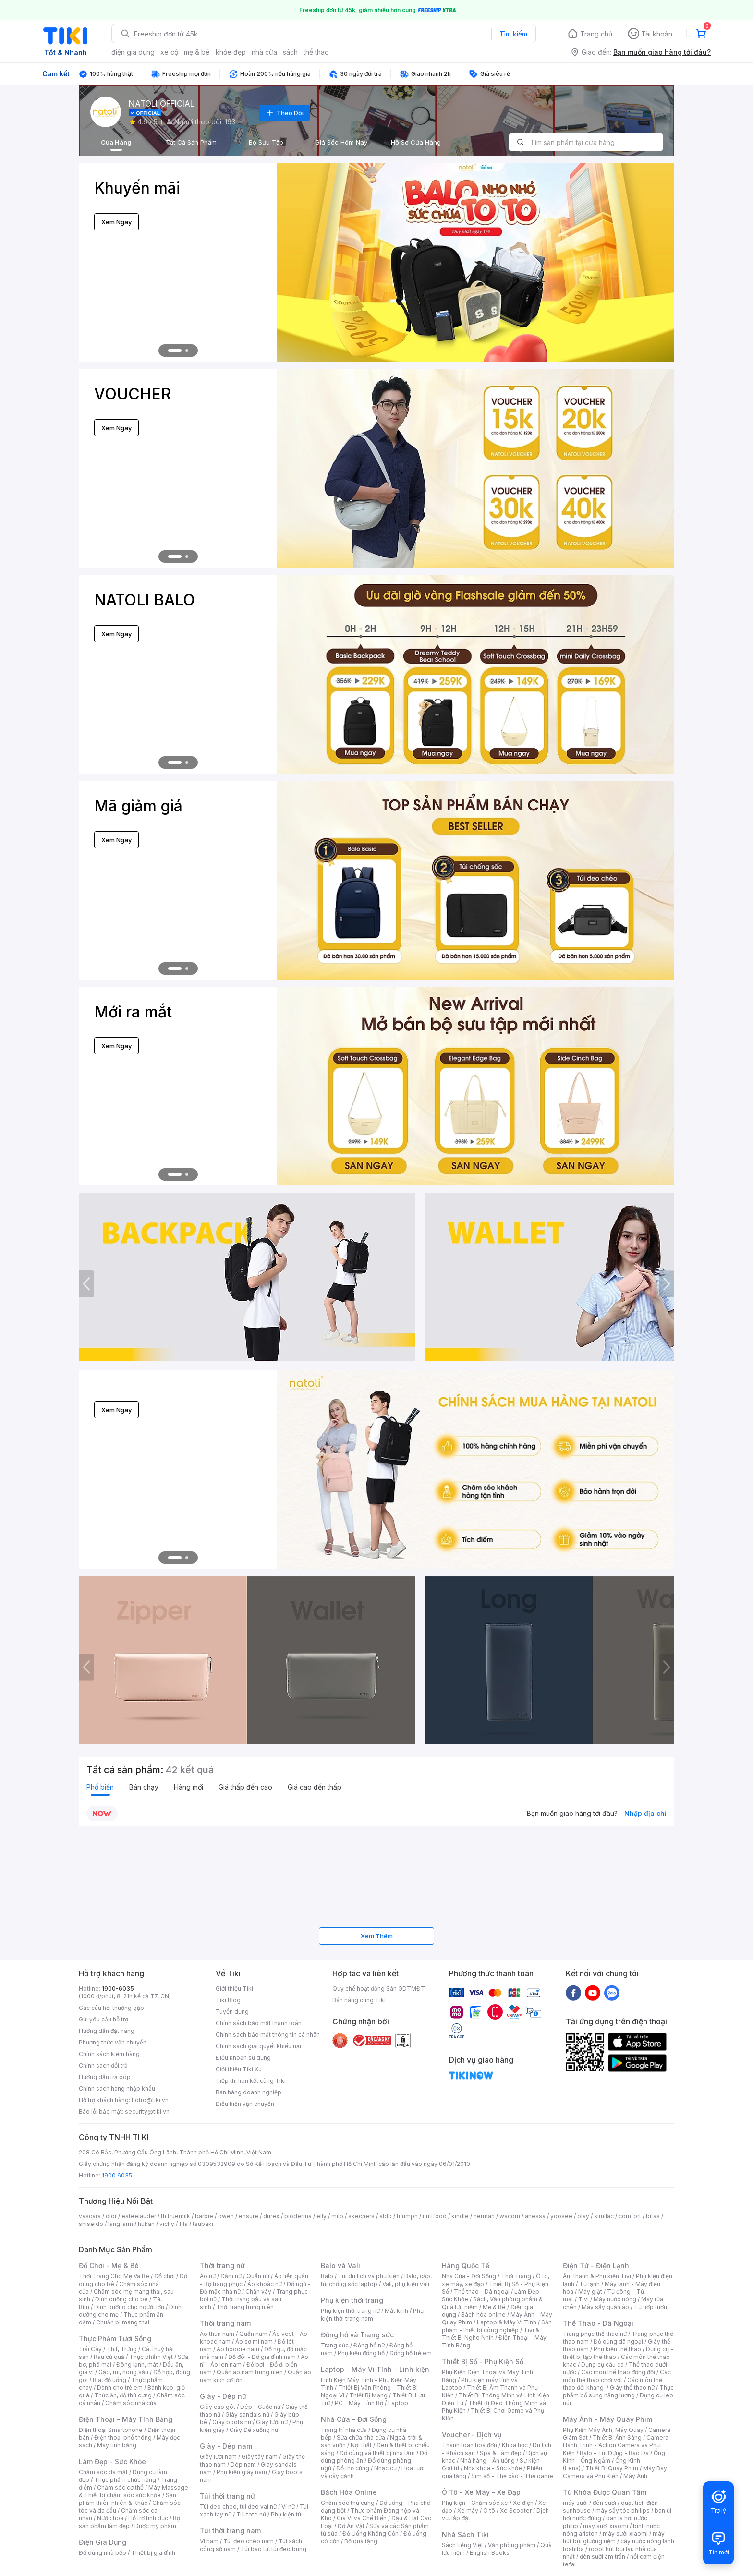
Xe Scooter (516, 2510)
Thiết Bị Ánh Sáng (617, 2437)
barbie (204, 2216)
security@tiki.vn (147, 2111)
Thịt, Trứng (122, 2349)
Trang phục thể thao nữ (595, 2333)
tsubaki (203, 2223)
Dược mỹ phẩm (155, 2525)
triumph (407, 2216)
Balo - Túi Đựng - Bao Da (614, 2452)
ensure (248, 2216)
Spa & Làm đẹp (501, 2452)
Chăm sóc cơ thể (120, 2487)
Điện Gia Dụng (102, 2542)
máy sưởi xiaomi (625, 2533)
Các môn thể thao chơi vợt (617, 2376)
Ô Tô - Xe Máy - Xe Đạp (481, 2492)
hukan (146, 2223)
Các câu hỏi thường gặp (111, 2007)
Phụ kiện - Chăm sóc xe (475, 2502)
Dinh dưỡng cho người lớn (129, 2306)
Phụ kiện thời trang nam (372, 2314)
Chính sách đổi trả (103, 2065)
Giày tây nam (260, 2456)
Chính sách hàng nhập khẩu (117, 2088)
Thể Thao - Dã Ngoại (598, 2323)
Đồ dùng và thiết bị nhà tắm (377, 2452)
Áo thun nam (217, 2333)
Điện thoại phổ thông (123, 2437)
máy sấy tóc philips (622, 2510)
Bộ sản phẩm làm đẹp (129, 2522)
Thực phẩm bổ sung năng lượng (618, 2391)
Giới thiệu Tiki (234, 1988)
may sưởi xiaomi (605, 2525)
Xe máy (467, 2510)
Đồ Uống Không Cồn (370, 2533)
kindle (460, 2216)
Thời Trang (516, 2276)
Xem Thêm (377, 1936)
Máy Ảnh (635, 2475)
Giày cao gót (217, 2406)
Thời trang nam (225, 2323)
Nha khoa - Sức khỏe (493, 2468)
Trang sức (335, 2345)
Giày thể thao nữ (632, 2387)
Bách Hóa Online (349, 2492)
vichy (166, 2223)
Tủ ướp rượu (650, 2306)
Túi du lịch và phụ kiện (369, 2276)
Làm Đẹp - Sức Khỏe (112, 2461)
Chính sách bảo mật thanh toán (259, 2023)
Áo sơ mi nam (254, 2341)
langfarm (120, 2223)
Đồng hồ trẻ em (410, 2353)
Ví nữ (288, 2506)
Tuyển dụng (232, 2011)
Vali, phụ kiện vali (405, 2283)
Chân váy (258, 2291)
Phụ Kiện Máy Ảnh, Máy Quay (603, 2429)
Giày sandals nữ (247, 2414)
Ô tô (489, 2510)
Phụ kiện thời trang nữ (350, 2310)
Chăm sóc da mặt (103, 2472)
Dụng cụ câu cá (602, 2364)
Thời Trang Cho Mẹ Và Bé (114, 2276)
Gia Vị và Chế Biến (362, 2518)
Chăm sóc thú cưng (348, 2502)
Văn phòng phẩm (511, 2545)
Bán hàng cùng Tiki (359, 2000)
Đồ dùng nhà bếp (102, 2552)
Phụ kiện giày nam (242, 2472)
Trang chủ (596, 34)
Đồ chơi (164, 2276)
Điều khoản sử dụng (243, 2057)
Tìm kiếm (513, 34)
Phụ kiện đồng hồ (361, 2353)
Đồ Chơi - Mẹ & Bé (109, 2266)
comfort (630, 2216)
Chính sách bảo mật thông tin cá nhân (268, 2034)
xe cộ (169, 52)
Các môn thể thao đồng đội (618, 2372)
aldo (385, 2216)
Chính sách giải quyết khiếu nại (258, 2046)
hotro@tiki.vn (150, 2100)
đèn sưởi (604, 2502)
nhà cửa (264, 52)
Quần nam (253, 2333)
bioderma (298, 2216)
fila (183, 2223)
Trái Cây (90, 2349)
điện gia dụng (133, 52)
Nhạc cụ (385, 2468)
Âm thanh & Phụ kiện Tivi (597, 2276)
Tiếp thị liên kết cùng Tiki (251, 2080)
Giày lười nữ (272, 2422)
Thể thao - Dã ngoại (482, 2291)
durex (271, 2216)
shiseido (91, 2223)
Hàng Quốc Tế (465, 2266)
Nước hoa (110, 2518)
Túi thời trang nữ (227, 2496)
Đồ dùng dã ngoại (618, 2341)
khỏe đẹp (231, 52)
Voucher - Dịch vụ (471, 2435)
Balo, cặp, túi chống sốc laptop (376, 2280)
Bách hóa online (483, 2314)
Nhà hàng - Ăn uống (487, 2460)
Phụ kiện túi (287, 2514)
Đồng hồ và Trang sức (357, 2335)
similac (604, 2216)
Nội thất (361, 2445)
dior (111, 2216)
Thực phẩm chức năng (125, 2479)
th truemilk (175, 2216)
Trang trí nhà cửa (344, 2429)
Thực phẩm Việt (151, 2356)
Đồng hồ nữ (369, 2345)
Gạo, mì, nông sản (123, 2372)
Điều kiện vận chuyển (245, 2103)
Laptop (398, 2403)
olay (583, 2216)
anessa (535, 2216)
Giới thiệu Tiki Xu (239, 2069)
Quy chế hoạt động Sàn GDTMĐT (378, 1988)
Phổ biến (100, 1787)
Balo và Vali (340, 2266)
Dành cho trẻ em (120, 2387)
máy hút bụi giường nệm (614, 2537)
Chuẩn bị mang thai (122, 2322)
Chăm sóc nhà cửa (131, 2403)
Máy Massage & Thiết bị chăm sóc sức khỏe (133, 2491)
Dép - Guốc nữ (260, 2406)
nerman (484, 2216)
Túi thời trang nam (230, 2531)
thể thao (316, 52)
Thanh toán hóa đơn (469, 2445)
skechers (361, 2216)
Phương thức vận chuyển (112, 2042)
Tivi (583, 2299)
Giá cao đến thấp (314, 1787)
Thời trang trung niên (245, 2306)
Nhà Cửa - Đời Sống (354, 2419)
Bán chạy (143, 1787)
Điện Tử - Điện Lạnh (596, 2266)
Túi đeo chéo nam (248, 2541)
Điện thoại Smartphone (111, 2429)
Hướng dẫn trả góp (105, 2076)
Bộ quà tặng (360, 2541)
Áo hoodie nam (238, 2349)
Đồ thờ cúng (352, 2468)
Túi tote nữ (251, 2514)
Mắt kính (396, 2310)
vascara (90, 2216)
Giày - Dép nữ (223, 2396)
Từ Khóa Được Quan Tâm (604, 2492)
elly (321, 2216)
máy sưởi (575, 2502)
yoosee (561, 2216)
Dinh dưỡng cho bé (121, 2299)
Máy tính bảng (116, 2445)
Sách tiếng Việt (462, 2545)
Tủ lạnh (589, 2283)
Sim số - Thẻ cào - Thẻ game (512, 2475)
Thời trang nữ (222, 2266)
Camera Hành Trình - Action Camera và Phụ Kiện (615, 2445)
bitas (653, 2216)
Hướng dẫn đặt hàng (106, 2030)
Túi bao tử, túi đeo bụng (273, 2548)
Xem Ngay (116, 222)
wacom (509, 2216)
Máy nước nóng (615, 2299)
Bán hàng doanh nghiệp (248, 2092)
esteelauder (138, 2216)
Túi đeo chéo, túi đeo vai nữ (238, 2506)
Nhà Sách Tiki (465, 2534)
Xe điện (523, 2502)
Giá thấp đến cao (245, 1787)
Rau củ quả (109, 2356)
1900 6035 (117, 2175)
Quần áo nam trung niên (250, 2372)
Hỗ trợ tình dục (148, 2518)
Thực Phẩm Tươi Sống (115, 2338)
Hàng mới (188, 1787)
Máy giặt (590, 2291)
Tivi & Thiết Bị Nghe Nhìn (490, 2333)
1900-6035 (118, 1988)
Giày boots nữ (231, 2422)
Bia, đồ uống (109, 2379)
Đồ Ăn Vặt (351, 2525)
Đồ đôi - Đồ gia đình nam (262, 2356)
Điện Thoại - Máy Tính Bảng (125, 2419)
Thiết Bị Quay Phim (611, 2468)
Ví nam (209, 2541)
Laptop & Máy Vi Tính (506, 2322)
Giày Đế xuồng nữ (254, 2429)
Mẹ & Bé (494, 2306)
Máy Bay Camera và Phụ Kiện (615, 2472)
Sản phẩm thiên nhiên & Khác (127, 2498)
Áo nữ (208, 2276)
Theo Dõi (284, 113)
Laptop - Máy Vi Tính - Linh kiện (375, 2369)
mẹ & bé (197, 52)
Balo (327, 2276)
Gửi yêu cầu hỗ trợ (103, 2019)
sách (290, 52)
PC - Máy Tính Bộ (359, 2403)
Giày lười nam (218, 2456)
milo (337, 2216)
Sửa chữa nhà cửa (361, 2437)
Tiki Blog (228, 2000)
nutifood (435, 2216)
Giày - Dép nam (226, 2446)
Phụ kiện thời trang (352, 2300)
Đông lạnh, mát (137, 2364)
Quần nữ (257, 2276)
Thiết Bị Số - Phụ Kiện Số (482, 2362)
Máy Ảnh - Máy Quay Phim (607, 2419)
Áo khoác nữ (264, 2283)
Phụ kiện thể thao (617, 2349)
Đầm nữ (231, 2276)
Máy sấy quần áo (605, 2306)
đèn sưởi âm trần (602, 2556)
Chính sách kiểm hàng (109, 2053)
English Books (490, 2552)
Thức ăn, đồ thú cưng (123, 2395)
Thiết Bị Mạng (368, 2395)
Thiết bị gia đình (153, 2552)
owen (226, 2216)
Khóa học (515, 2445)
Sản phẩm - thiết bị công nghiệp (497, 2326)
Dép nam (243, 2464)
